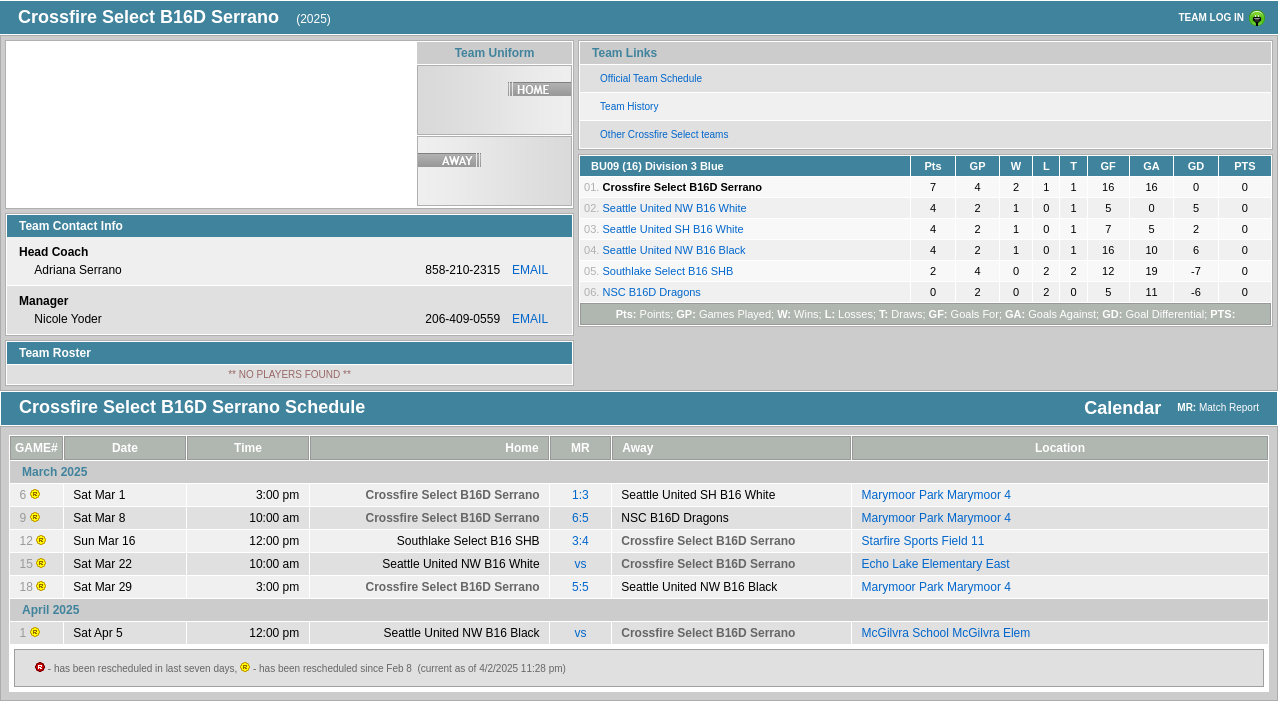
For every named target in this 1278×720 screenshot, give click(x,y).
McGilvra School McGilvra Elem (946, 633)
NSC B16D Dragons (651, 292)
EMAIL (530, 270)
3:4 (580, 541)
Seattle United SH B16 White (672, 229)
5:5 (580, 587)
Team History (629, 106)
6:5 (580, 518)
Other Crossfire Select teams (664, 134)
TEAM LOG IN (1211, 17)
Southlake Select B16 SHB (667, 271)
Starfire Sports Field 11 (923, 541)
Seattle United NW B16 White (674, 208)
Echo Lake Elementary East (936, 564)
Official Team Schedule (651, 78)
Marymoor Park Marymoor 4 (936, 495)
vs (580, 564)
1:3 (580, 495)
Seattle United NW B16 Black (673, 250)
